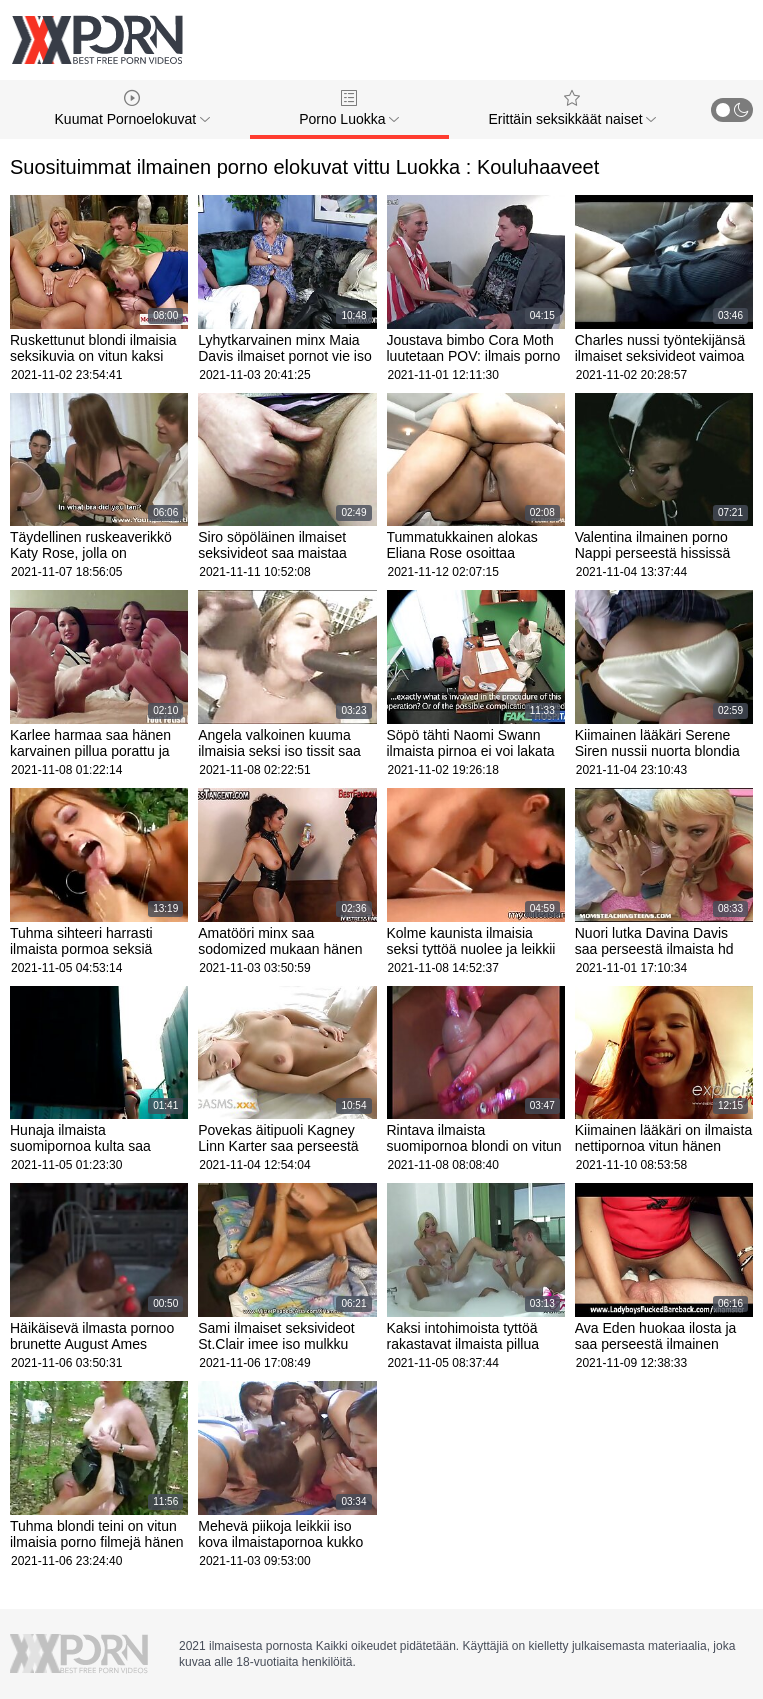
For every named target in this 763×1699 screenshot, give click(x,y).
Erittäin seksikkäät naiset (572, 108)
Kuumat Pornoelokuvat (133, 108)
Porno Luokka (349, 108)
